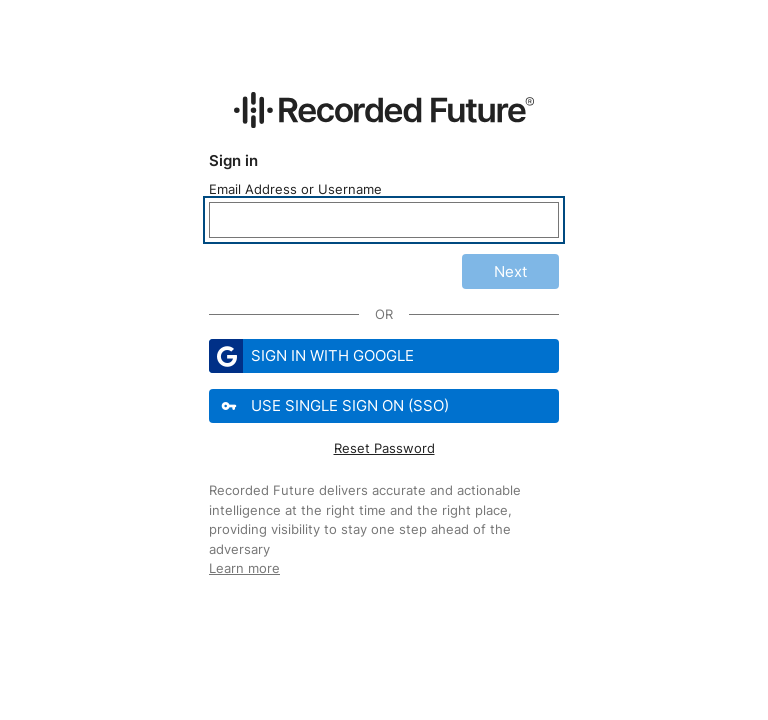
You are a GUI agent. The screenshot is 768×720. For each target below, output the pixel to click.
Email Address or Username (295, 189)
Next (510, 271)
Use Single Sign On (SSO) (331, 406)
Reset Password (384, 448)
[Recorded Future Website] (384, 110)
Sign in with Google (311, 356)
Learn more (244, 568)
